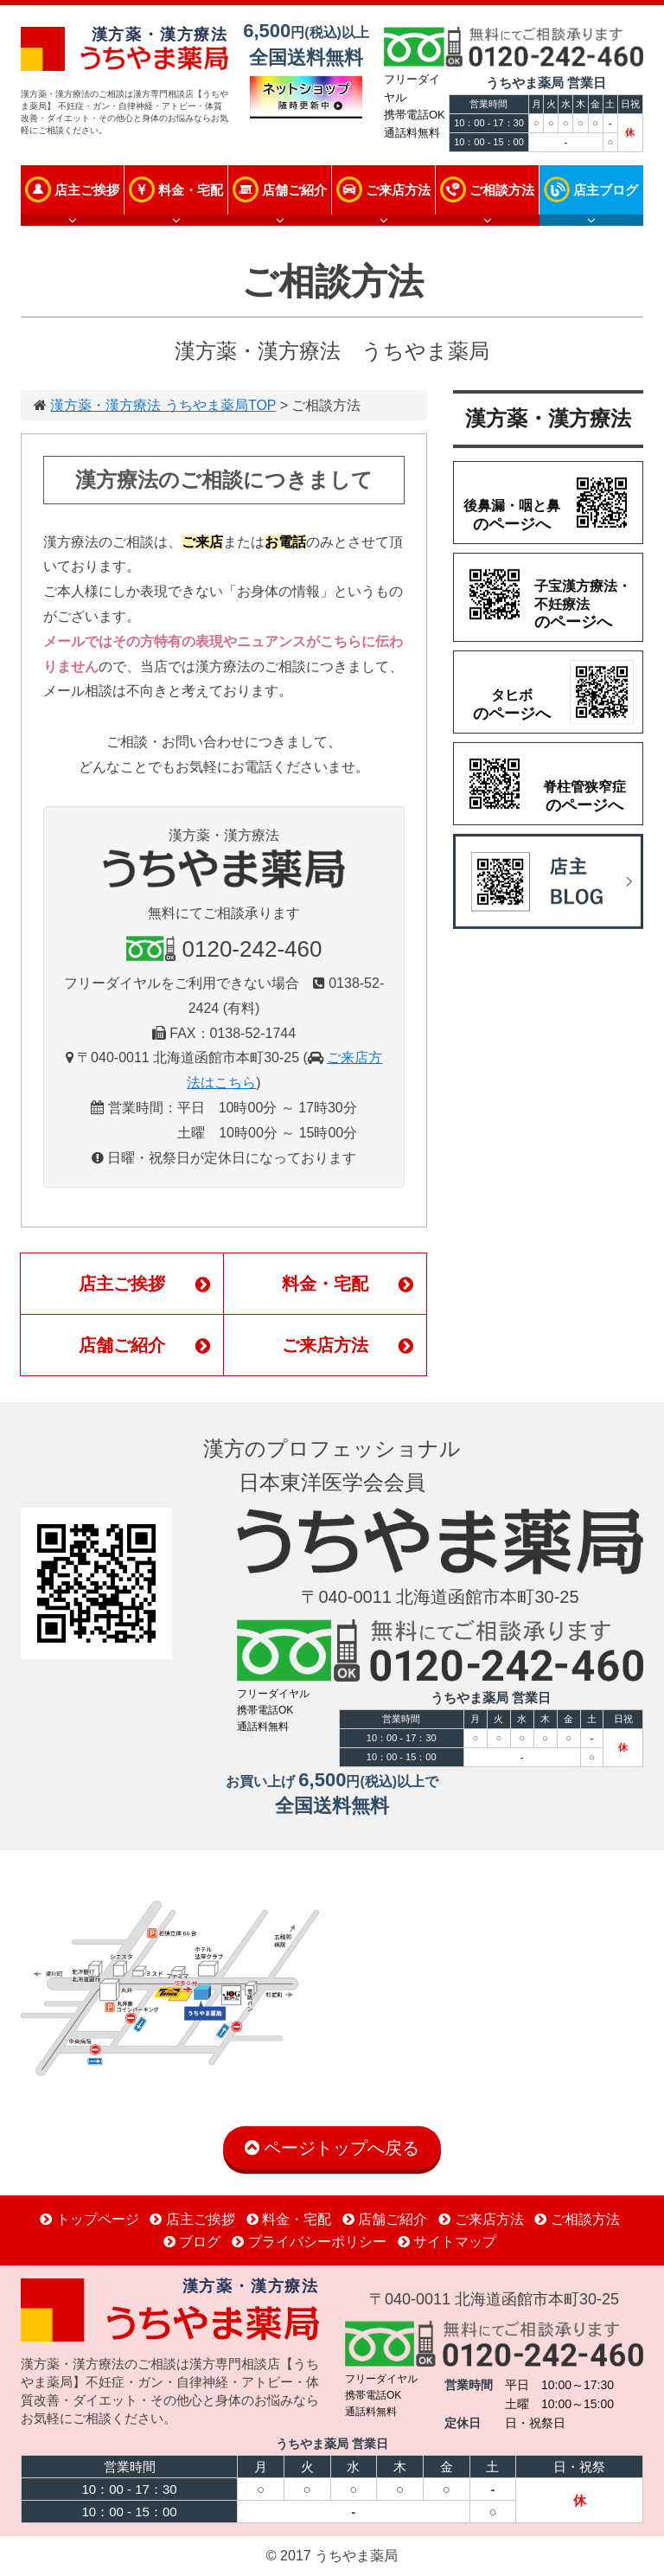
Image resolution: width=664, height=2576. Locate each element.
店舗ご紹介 (294, 190)
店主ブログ (605, 190)
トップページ (89, 2219)
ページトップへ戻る (332, 2147)
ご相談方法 (501, 190)
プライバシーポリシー (309, 2241)
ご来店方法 (398, 190)
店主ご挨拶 (86, 190)
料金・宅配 (190, 190)
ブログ (191, 2241)
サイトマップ (447, 2241)
